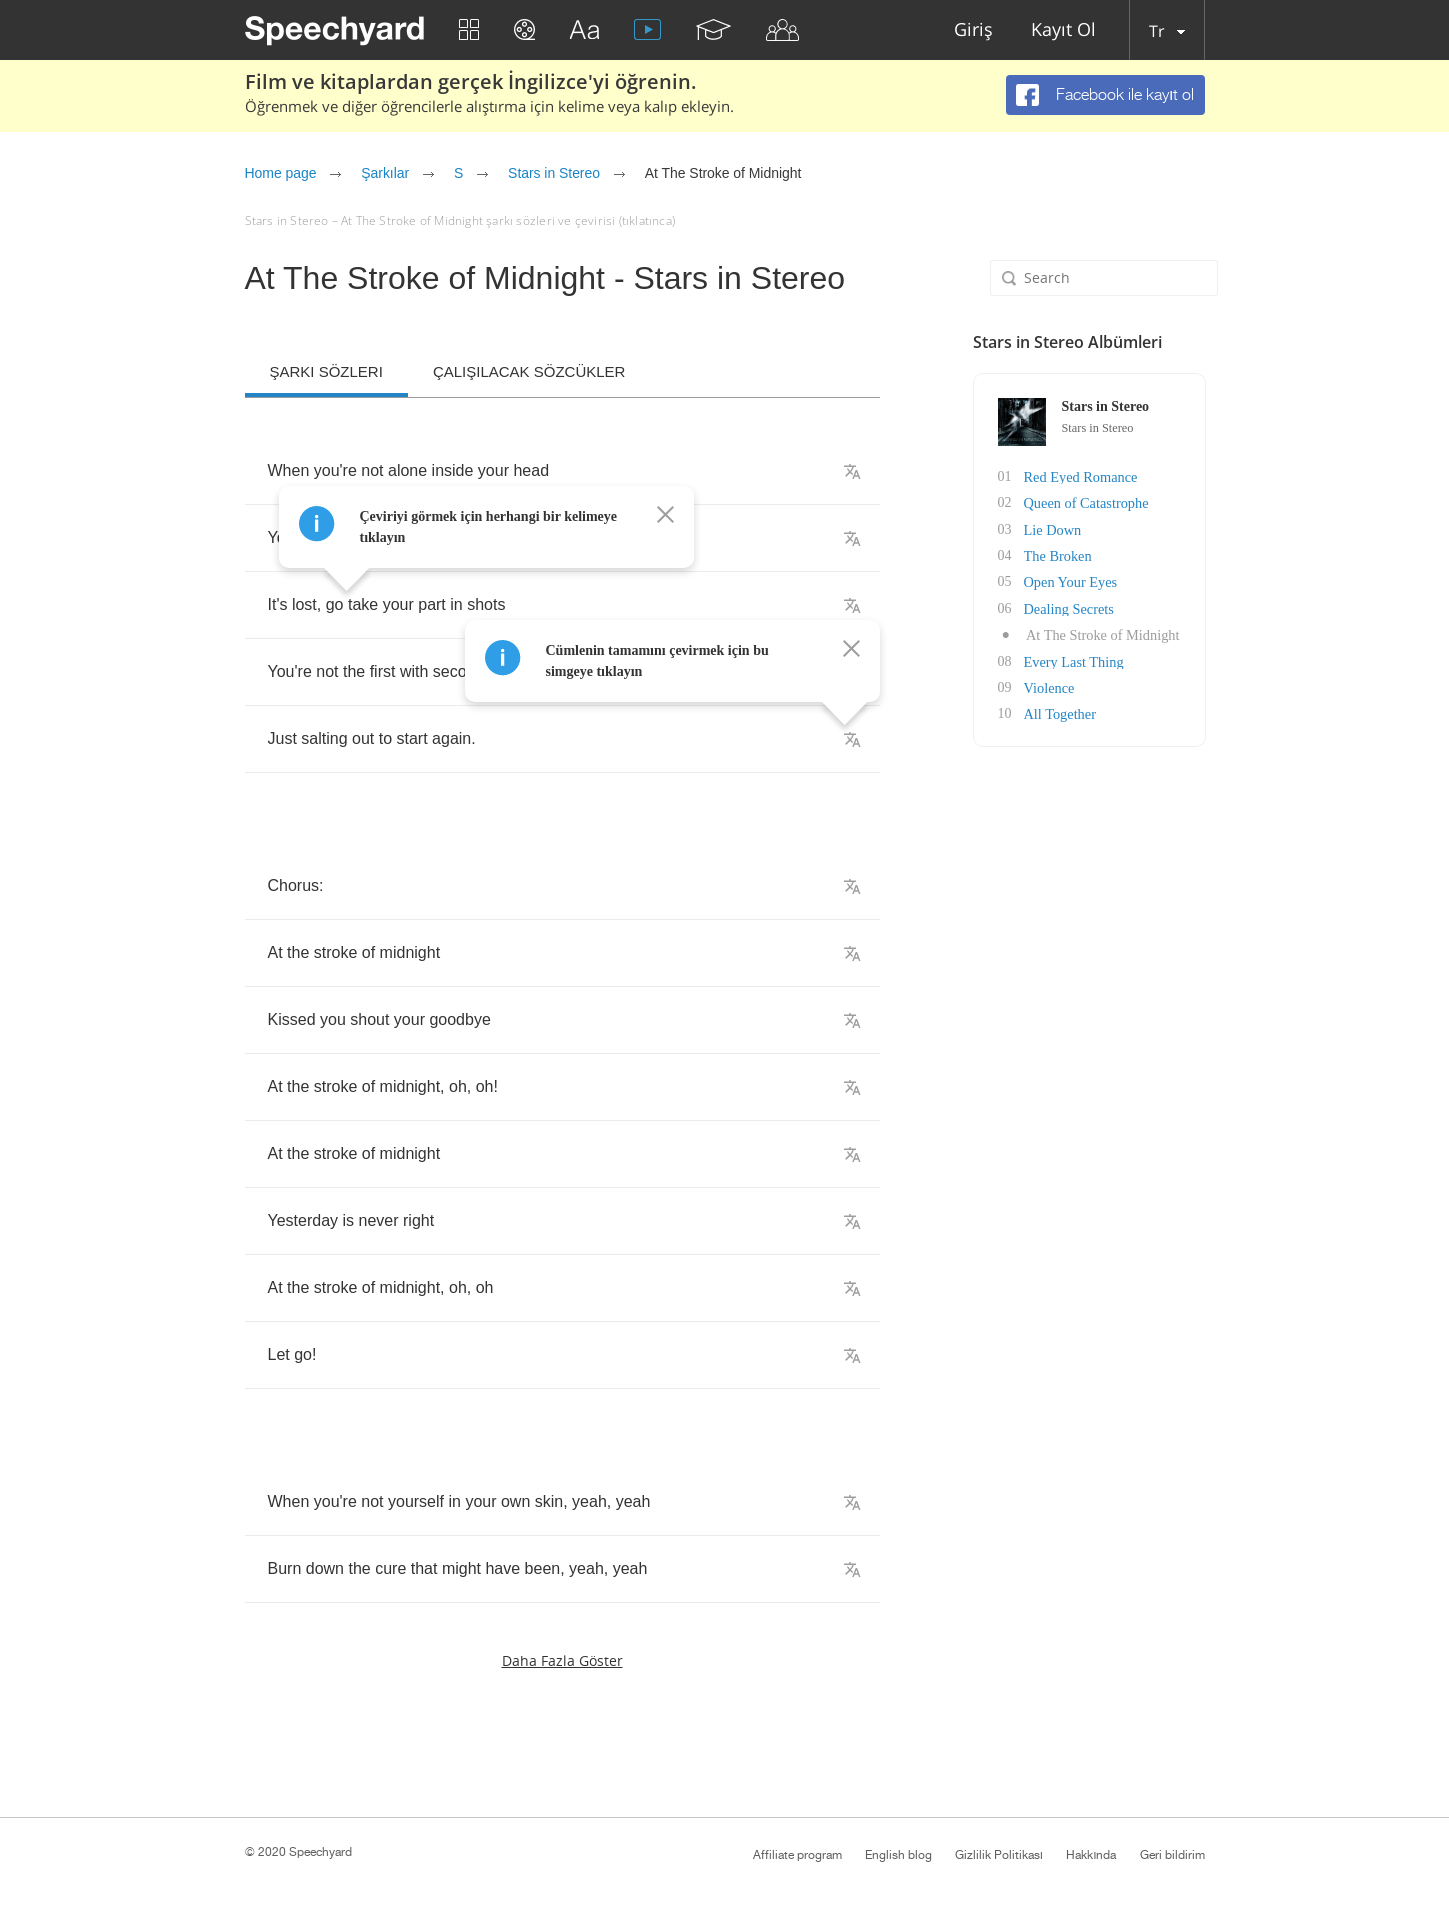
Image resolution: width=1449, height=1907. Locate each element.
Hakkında (1091, 1855)
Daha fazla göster (562, 1660)
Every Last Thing (1072, 658)
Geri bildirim (1172, 1855)
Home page (281, 173)
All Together (1058, 710)
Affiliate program (797, 1855)
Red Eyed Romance (1078, 476)
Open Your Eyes (1068, 580)
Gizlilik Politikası (999, 1855)
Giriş (973, 30)
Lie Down (1051, 528)
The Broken (1056, 554)
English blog (898, 1855)
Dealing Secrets (1067, 606)
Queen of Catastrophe (1084, 502)
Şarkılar (385, 173)
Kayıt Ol (1063, 30)
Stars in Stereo (554, 173)
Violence (1048, 684)
